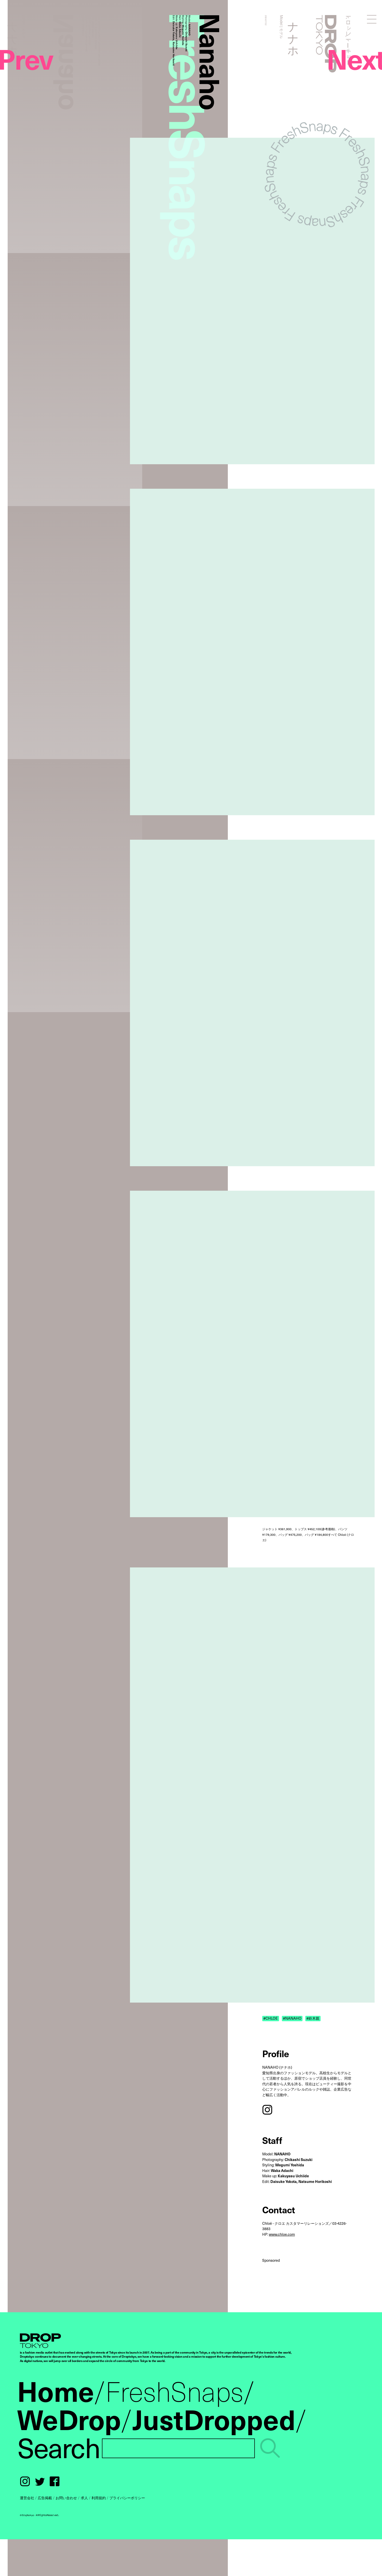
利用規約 (98, 2497)
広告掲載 (45, 2497)
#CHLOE (270, 2018)
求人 (84, 2497)
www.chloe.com (282, 2234)
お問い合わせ (66, 2497)
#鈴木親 (312, 2018)
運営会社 (27, 2497)
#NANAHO (292, 2018)
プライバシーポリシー (127, 2497)
